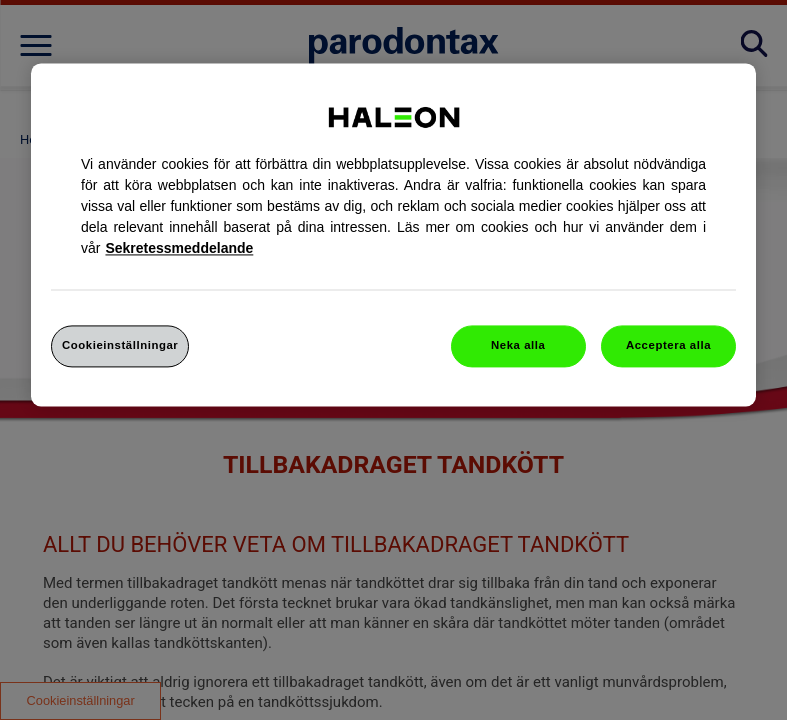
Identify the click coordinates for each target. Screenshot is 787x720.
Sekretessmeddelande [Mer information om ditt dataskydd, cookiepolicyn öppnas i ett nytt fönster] (179, 248)
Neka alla (518, 345)
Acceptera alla (668, 345)
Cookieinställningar (120, 345)
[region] (393, 234)
